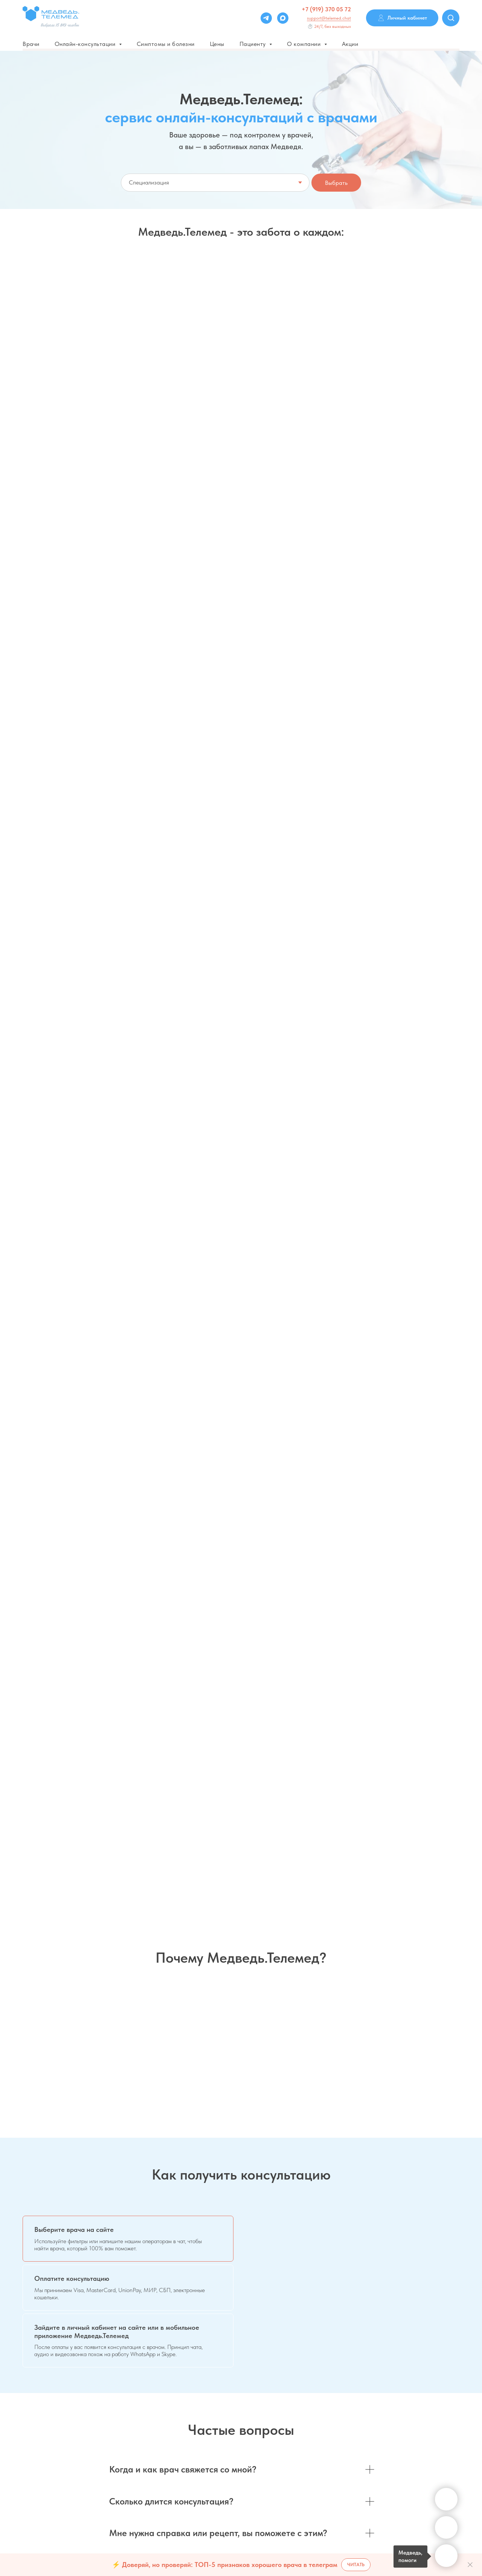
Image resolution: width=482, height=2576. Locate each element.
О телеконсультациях (160, 2457)
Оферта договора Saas (162, 2478)
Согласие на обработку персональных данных (189, 2467)
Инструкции (418, 2434)
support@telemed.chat (329, 18)
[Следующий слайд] (465, 1796)
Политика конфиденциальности (171, 2446)
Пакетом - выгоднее (292, 473)
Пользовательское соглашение (171, 2425)
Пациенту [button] (253, 43)
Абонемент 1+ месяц (187, 473)
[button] (77, 547)
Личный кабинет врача (317, 2445)
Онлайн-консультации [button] (86, 43)
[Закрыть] (470, 2565)
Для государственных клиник (325, 2424)
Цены (217, 43)
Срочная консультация (367, 330)
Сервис (413, 2402)
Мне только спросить (224, 330)
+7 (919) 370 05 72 (326, 9)
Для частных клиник (314, 2413)
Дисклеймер (150, 2436)
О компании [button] (304, 43)
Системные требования (431, 2424)
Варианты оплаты (156, 2414)
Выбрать (336, 182)
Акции (350, 43)
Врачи (31, 43)
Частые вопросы (155, 2404)
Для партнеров (308, 2434)
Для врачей (304, 2402)
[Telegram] (266, 18)
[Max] (282, 18)
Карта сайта (419, 2445)
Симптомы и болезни (166, 43)
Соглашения (418, 2413)
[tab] (128, 1262)
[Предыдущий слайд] (17, 1796)
